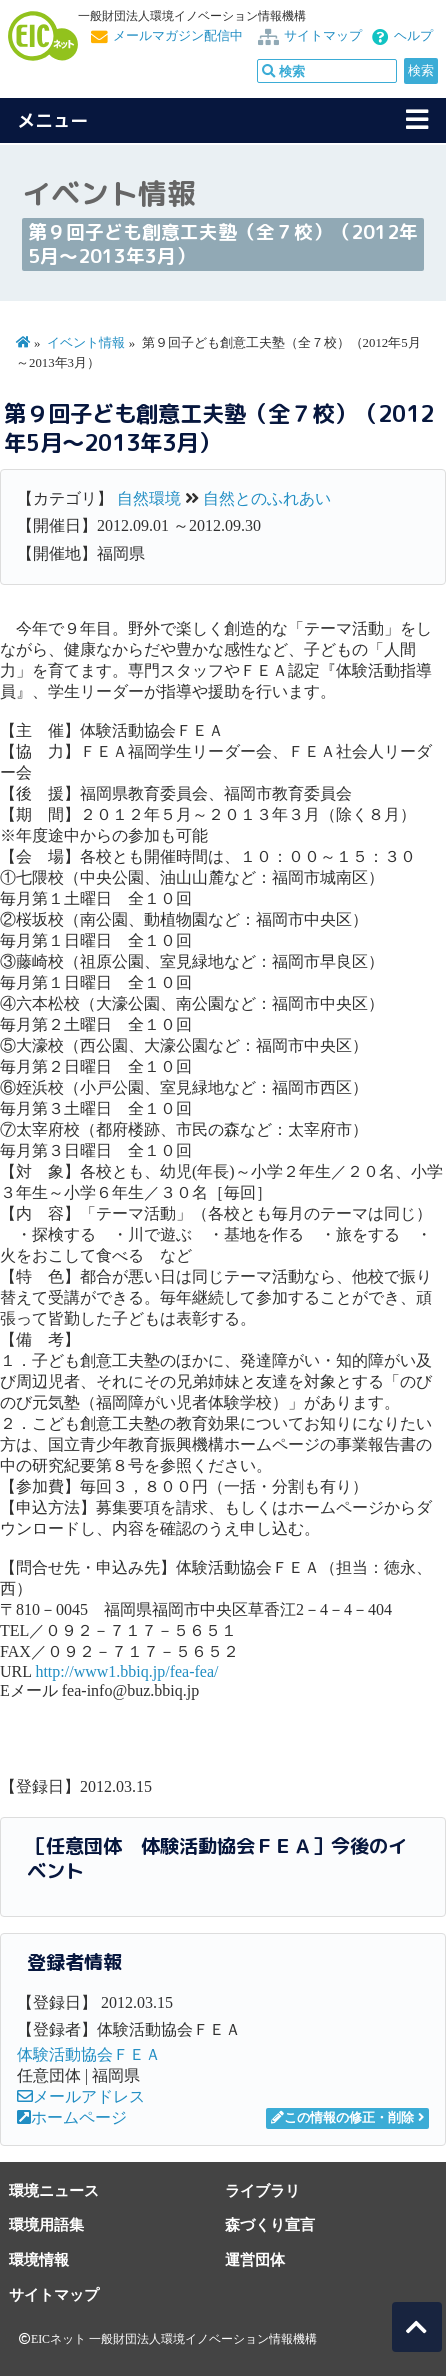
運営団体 (255, 2259)
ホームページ (72, 2117)
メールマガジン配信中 (178, 36)
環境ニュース (54, 2190)
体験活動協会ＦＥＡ (89, 2054)
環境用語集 (46, 2224)
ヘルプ (413, 36)
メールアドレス (81, 2096)
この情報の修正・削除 (342, 2118)
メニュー (53, 120)
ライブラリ (262, 2190)
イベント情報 (86, 343)
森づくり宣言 (270, 2224)
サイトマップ (323, 36)
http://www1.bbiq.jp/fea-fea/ (126, 1671)
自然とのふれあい (267, 498)
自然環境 (149, 498)
